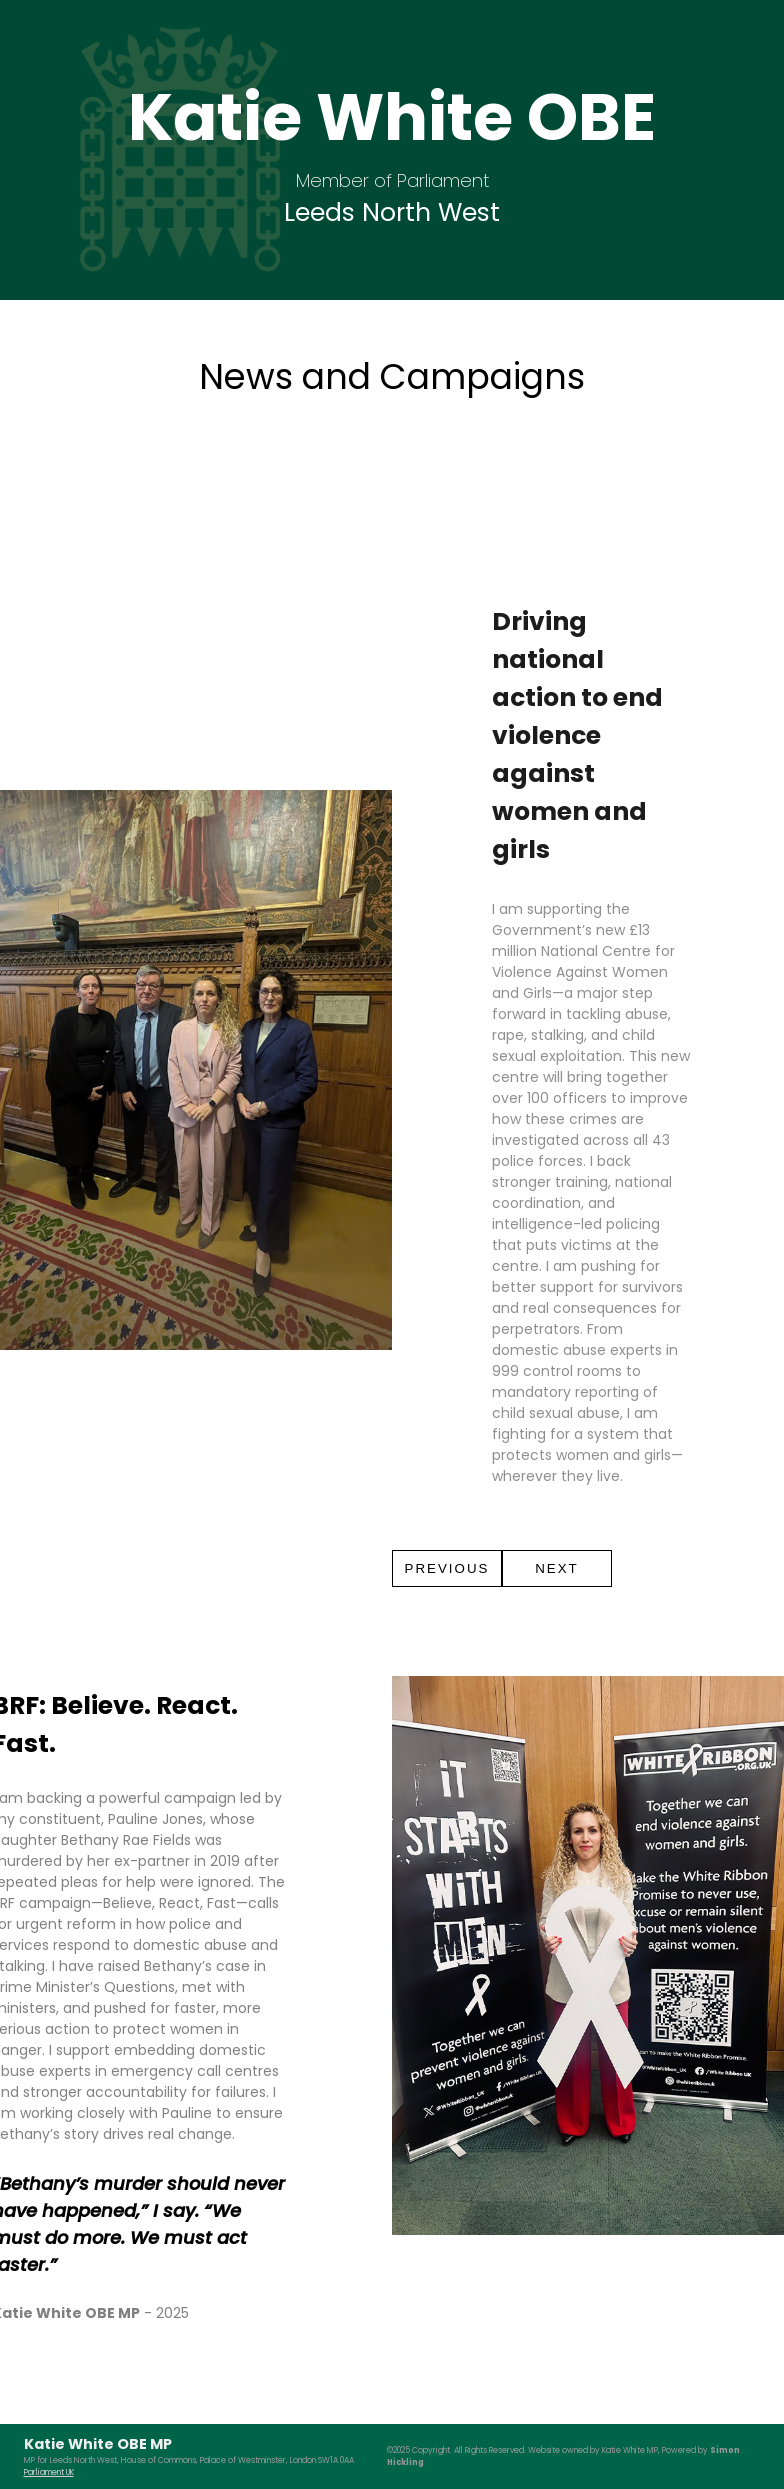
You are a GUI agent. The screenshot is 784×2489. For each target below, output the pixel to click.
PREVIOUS (447, 1568)
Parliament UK (49, 2472)
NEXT (557, 1568)
